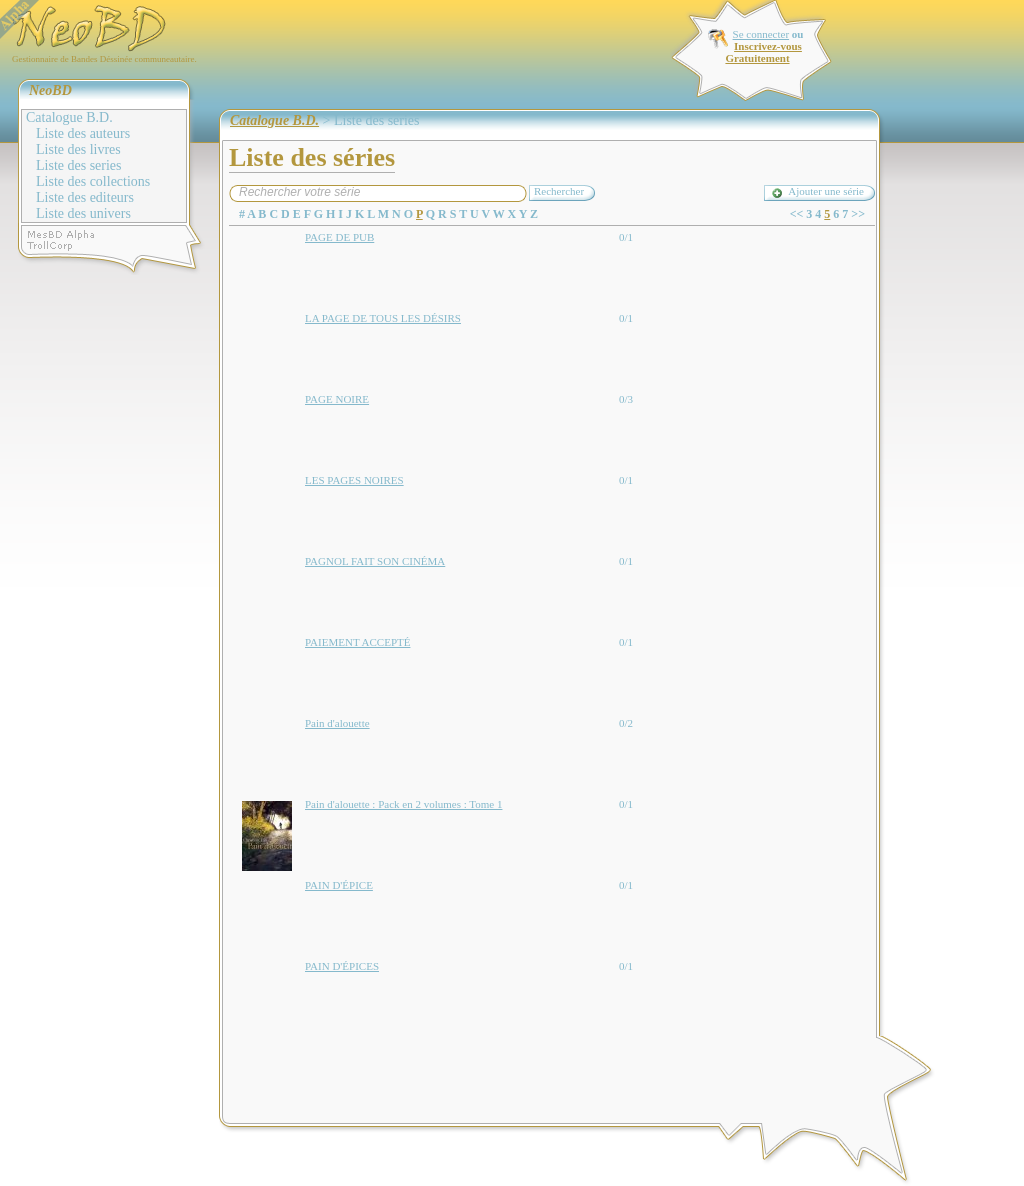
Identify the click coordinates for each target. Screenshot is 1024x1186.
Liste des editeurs (85, 197)
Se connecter (761, 34)
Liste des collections (93, 181)
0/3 (626, 399)
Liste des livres (78, 149)
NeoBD (50, 90)
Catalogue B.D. (69, 117)
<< (797, 214)
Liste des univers (83, 213)
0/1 (626, 237)
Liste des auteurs (83, 133)
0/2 (626, 723)
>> (858, 214)
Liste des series (79, 165)
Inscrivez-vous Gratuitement (763, 52)
